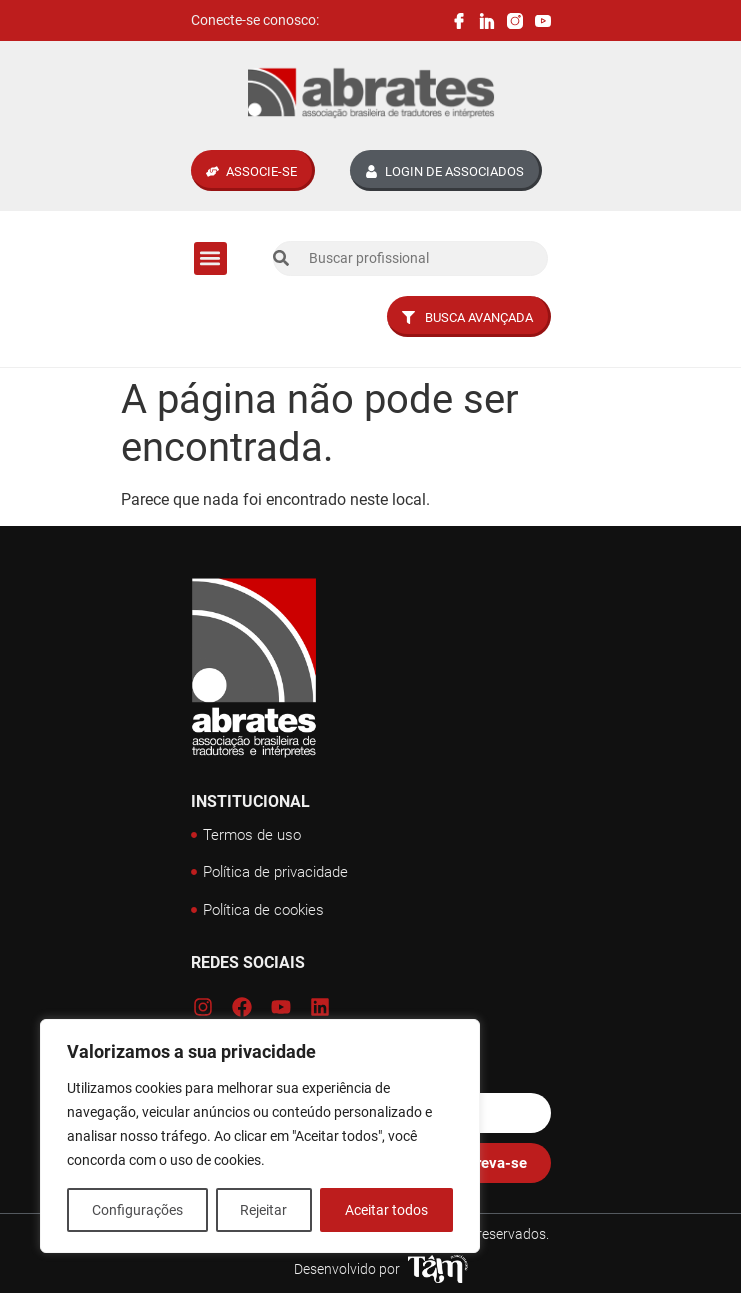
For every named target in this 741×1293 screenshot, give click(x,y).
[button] (210, 258)
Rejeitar (264, 1210)
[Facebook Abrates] (459, 21)
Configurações (137, 1210)
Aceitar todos (386, 1210)
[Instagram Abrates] (515, 21)
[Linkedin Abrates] (487, 21)
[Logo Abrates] (371, 93)
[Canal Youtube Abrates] (543, 21)
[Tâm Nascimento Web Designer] (438, 1269)
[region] (260, 1136)
